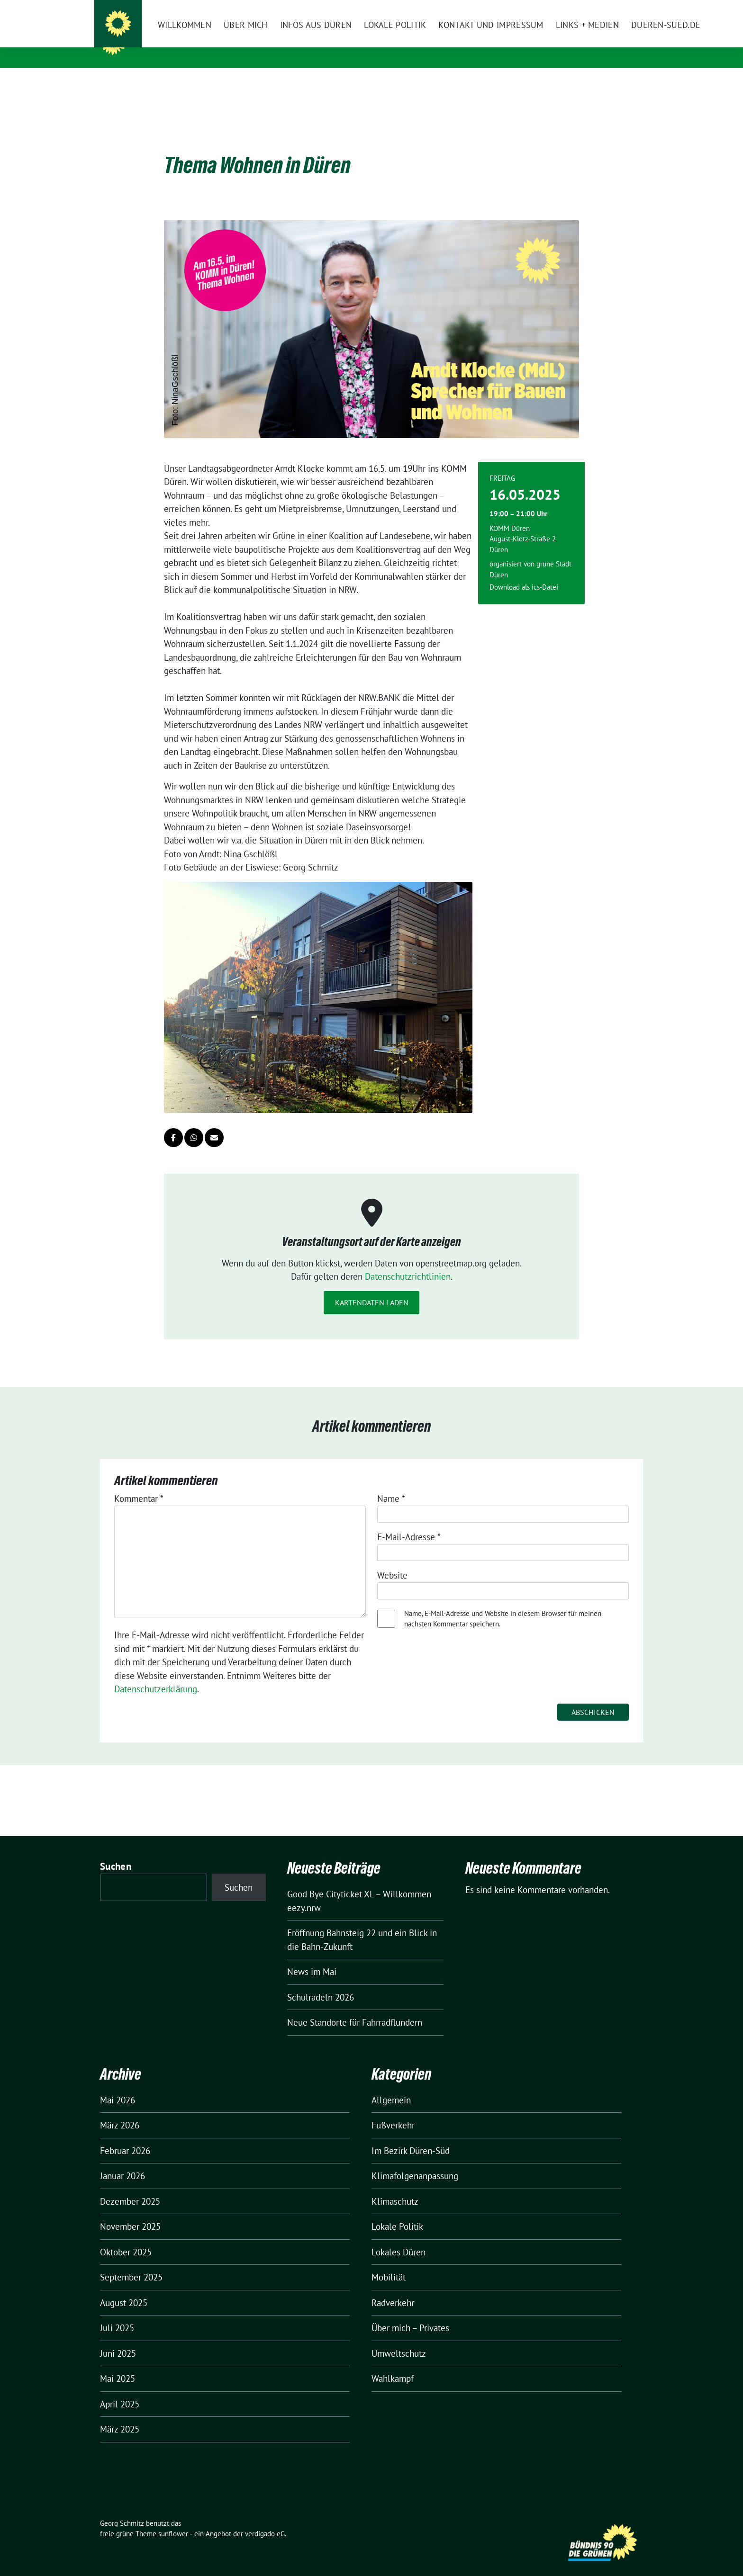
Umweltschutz (399, 2338)
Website (392, 1560)
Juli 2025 (117, 2313)
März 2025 (119, 2414)
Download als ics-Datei (523, 572)
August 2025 (123, 2288)
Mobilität (389, 2262)
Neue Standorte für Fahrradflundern (354, 2007)
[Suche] (612, 8)
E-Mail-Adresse (409, 1522)
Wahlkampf (393, 2364)
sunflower (173, 2518)
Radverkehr (393, 2288)
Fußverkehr (393, 2110)
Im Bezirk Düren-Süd (411, 2136)
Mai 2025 (117, 2364)
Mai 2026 (117, 2085)
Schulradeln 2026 (320, 1982)
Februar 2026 (125, 2136)
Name (391, 1484)
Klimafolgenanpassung (415, 2161)
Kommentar (138, 1484)
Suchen (115, 1851)
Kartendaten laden (371, 1287)
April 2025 (119, 2389)
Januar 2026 (122, 2161)
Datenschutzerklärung (155, 1674)
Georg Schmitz (171, 42)
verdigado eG (265, 2518)
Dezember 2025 (130, 2186)
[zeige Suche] (626, 8)
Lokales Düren (399, 2237)
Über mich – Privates (410, 2313)
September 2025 (131, 2262)
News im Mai (311, 1957)
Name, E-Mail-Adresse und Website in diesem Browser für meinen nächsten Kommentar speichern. (502, 1604)
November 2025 (130, 2211)
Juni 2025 (118, 2338)
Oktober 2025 (126, 2237)
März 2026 (119, 2110)
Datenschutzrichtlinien (408, 1261)
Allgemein (391, 2085)
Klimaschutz (395, 2186)
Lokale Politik (397, 2211)
